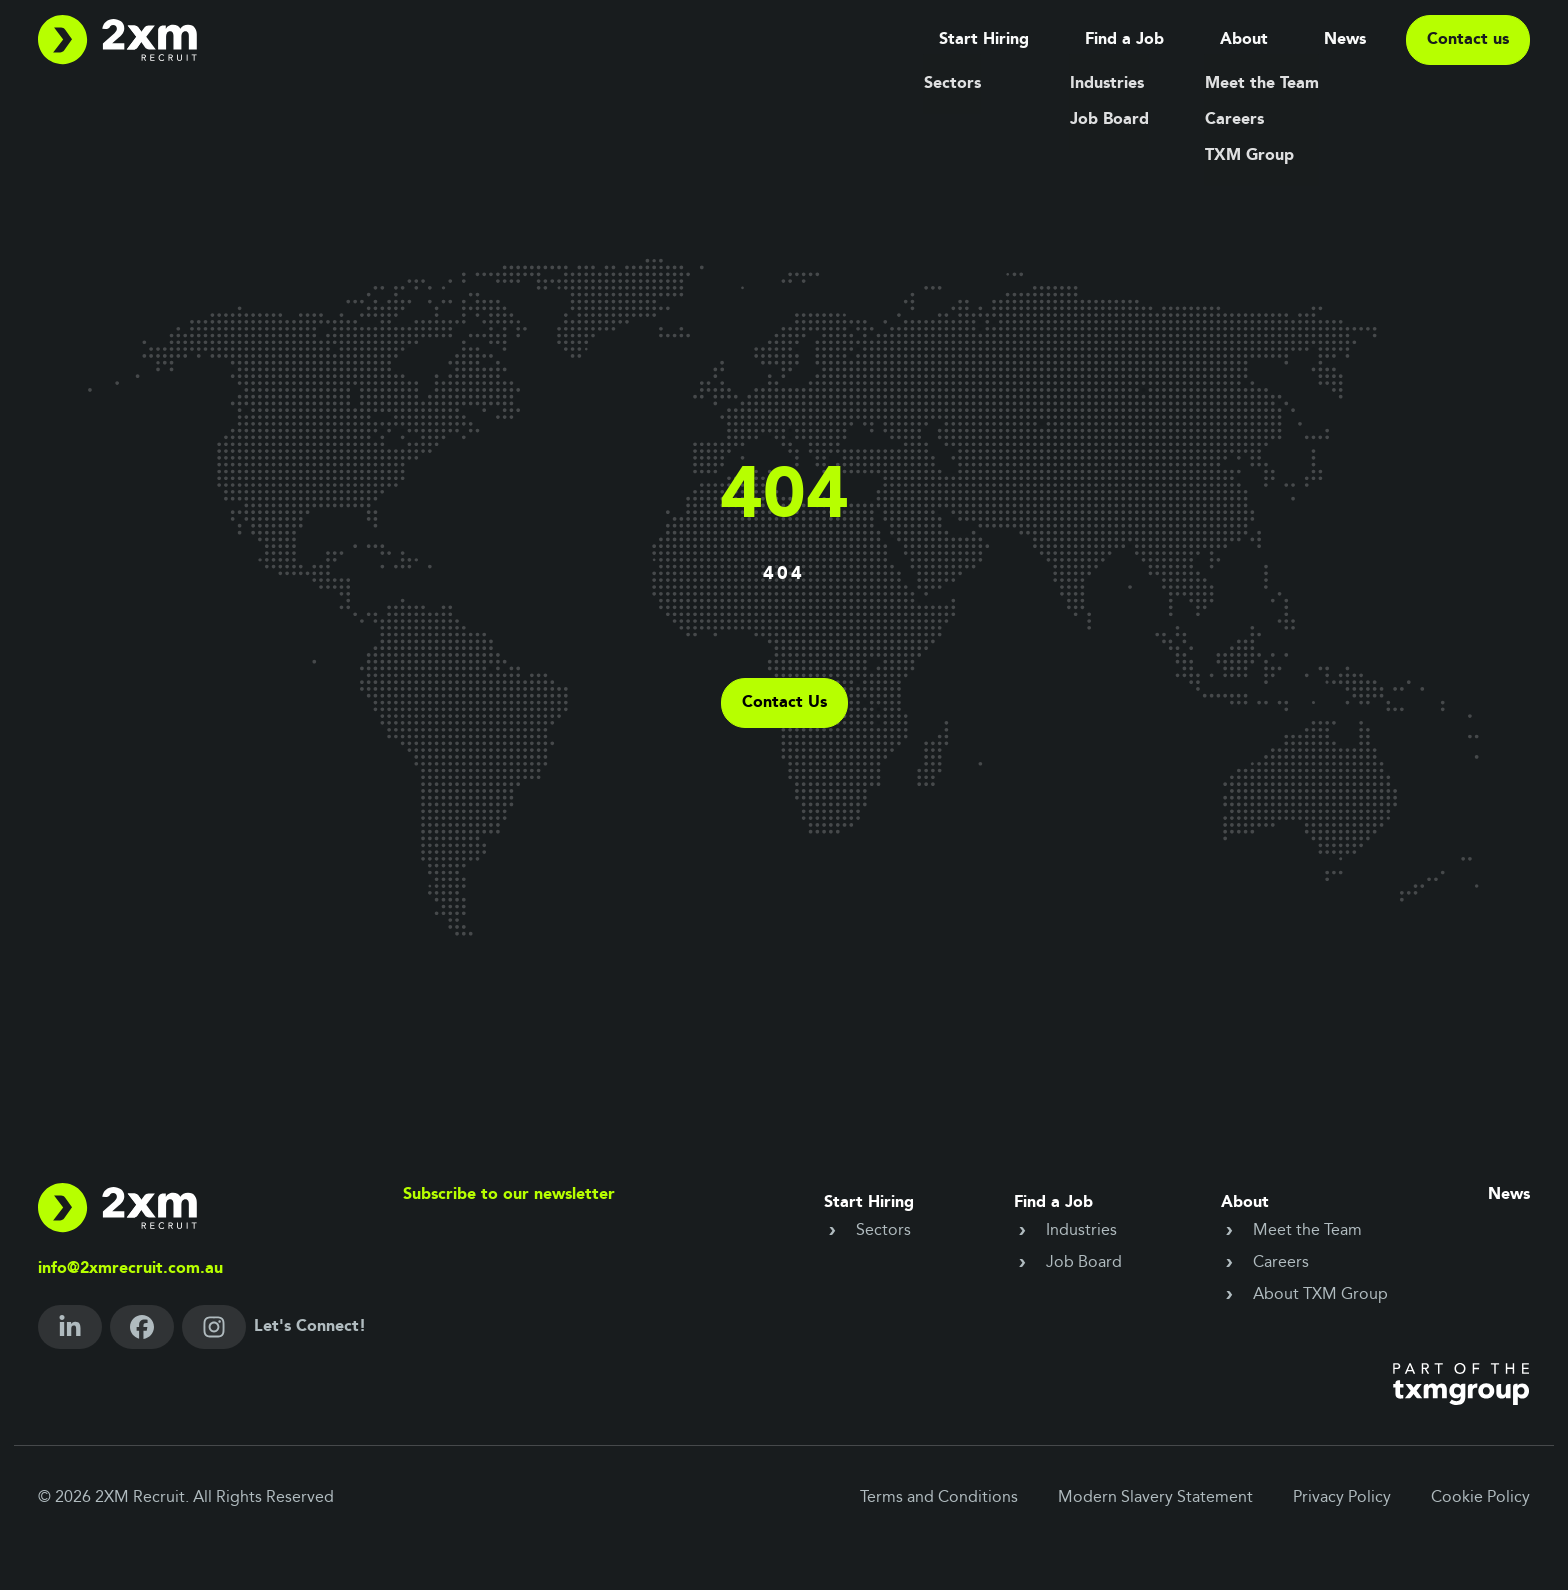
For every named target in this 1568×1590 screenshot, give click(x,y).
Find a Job (1124, 40)
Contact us (1468, 40)
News (1345, 40)
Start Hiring (984, 40)
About (1244, 40)
